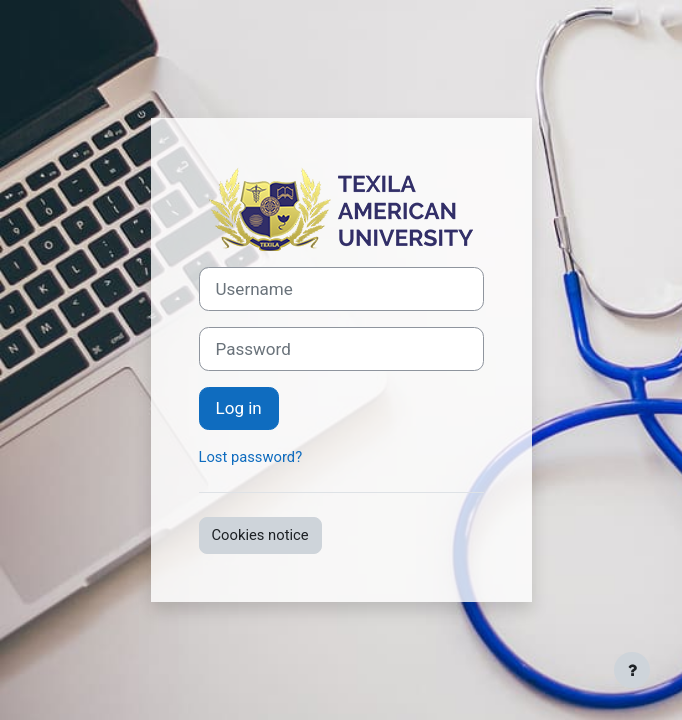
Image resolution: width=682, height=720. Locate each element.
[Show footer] (632, 670)
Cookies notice (260, 535)
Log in (239, 408)
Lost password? (251, 457)
